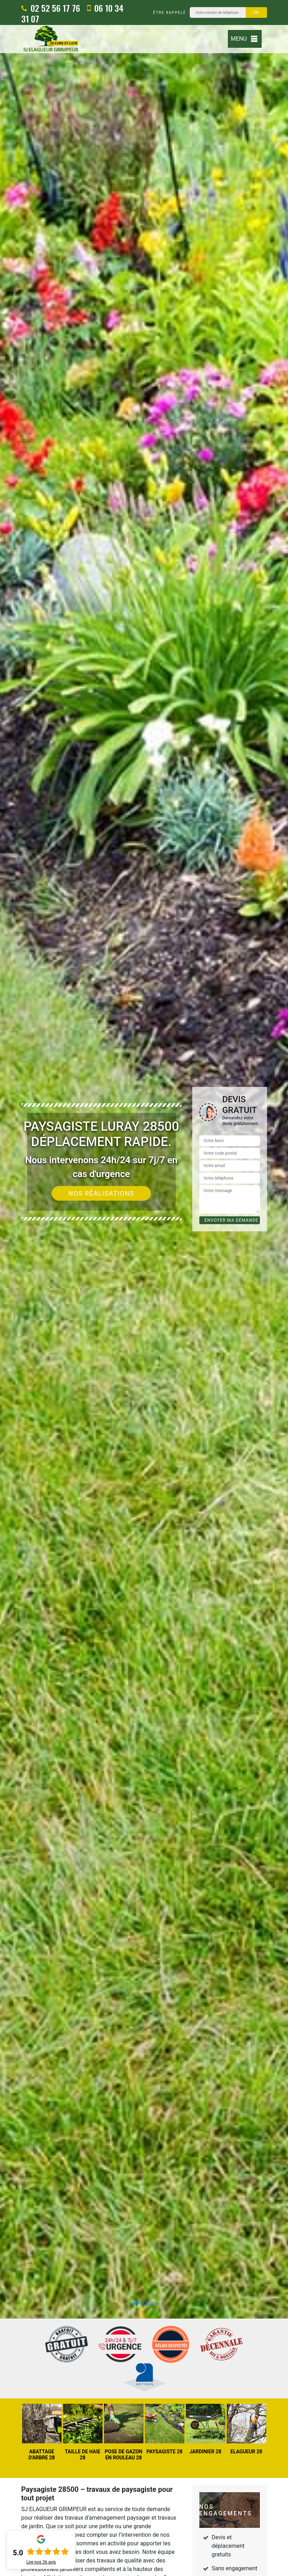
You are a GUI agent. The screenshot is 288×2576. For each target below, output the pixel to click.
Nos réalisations (101, 1193)
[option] (144, 1288)
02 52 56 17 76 (50, 7)
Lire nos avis (41, 2562)
